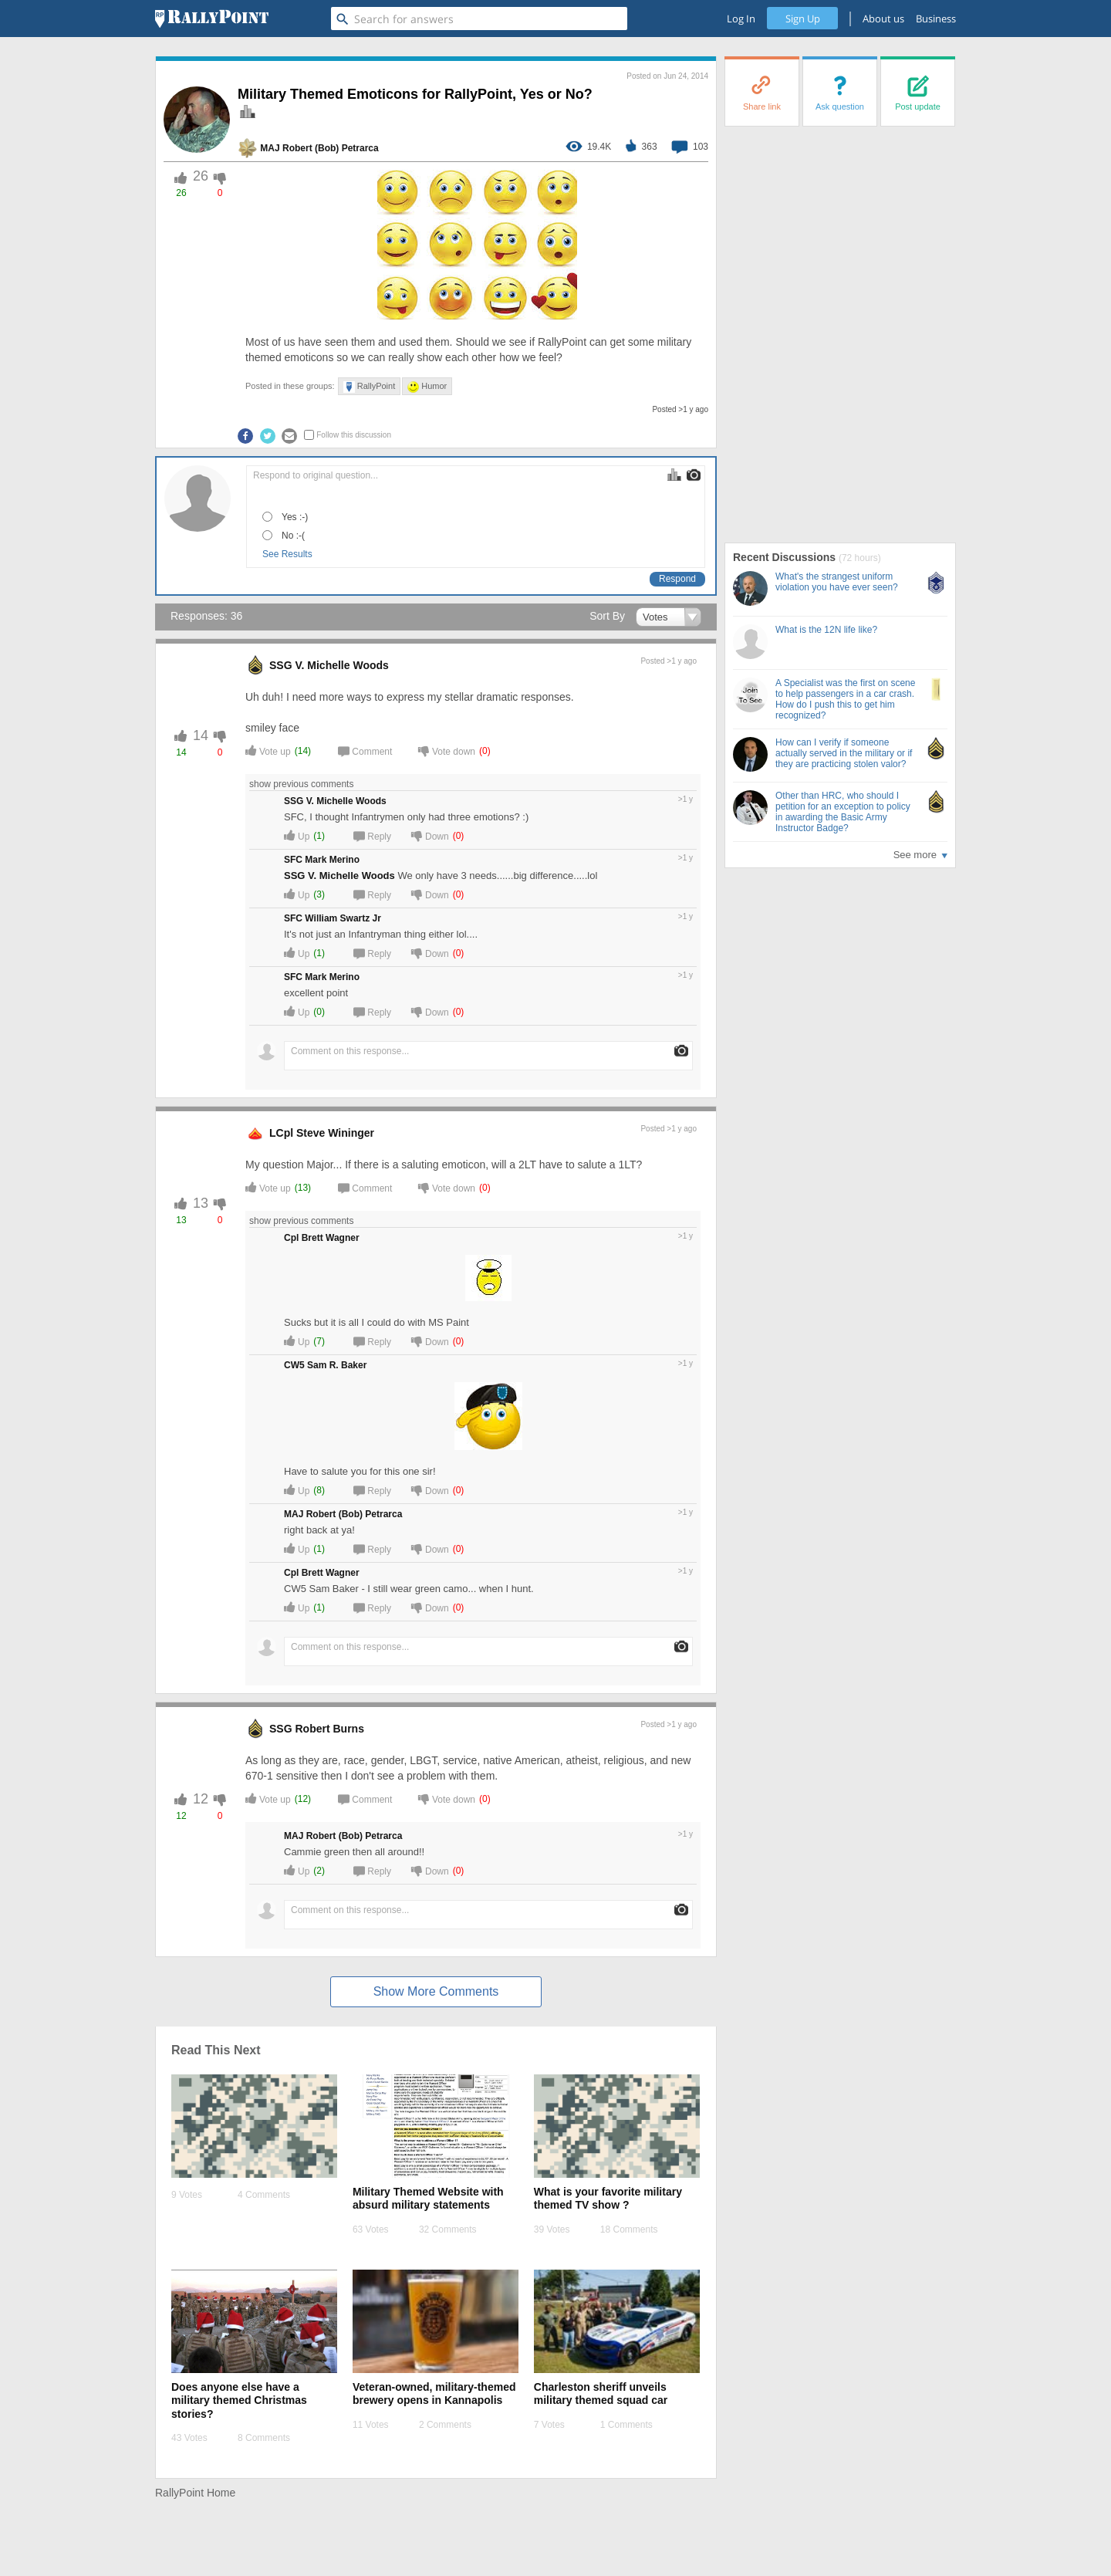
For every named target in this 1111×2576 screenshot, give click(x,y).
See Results (287, 554)
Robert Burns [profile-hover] (329, 1728)
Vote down (446, 750)
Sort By (607, 616)
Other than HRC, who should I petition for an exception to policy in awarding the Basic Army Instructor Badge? (842, 811)
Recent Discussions (786, 557)
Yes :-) (295, 517)
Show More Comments (436, 1991)
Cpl (291, 1237)
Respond (677, 578)
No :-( (293, 535)
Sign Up (802, 18)
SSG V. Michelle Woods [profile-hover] (339, 875)
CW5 (294, 1365)
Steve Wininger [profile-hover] (335, 1133)
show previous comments (304, 784)
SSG (280, 665)
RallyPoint (369, 387)
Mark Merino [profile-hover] (332, 859)
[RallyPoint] (211, 18)
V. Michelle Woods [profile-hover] (341, 665)
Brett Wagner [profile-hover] (331, 1237)
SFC (293, 859)
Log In (741, 18)
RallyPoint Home (195, 2492)
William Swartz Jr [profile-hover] (343, 918)
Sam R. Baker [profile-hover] (336, 1365)
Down (430, 835)
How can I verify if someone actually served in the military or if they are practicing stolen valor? (843, 753)
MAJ (269, 148)
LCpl (281, 1133)
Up (296, 835)
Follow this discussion (353, 435)
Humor (427, 387)
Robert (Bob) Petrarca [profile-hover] (330, 148)
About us (883, 18)
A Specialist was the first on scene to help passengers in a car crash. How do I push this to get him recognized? (845, 699)
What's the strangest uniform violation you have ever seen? (836, 582)
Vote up (268, 750)
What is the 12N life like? (826, 629)
